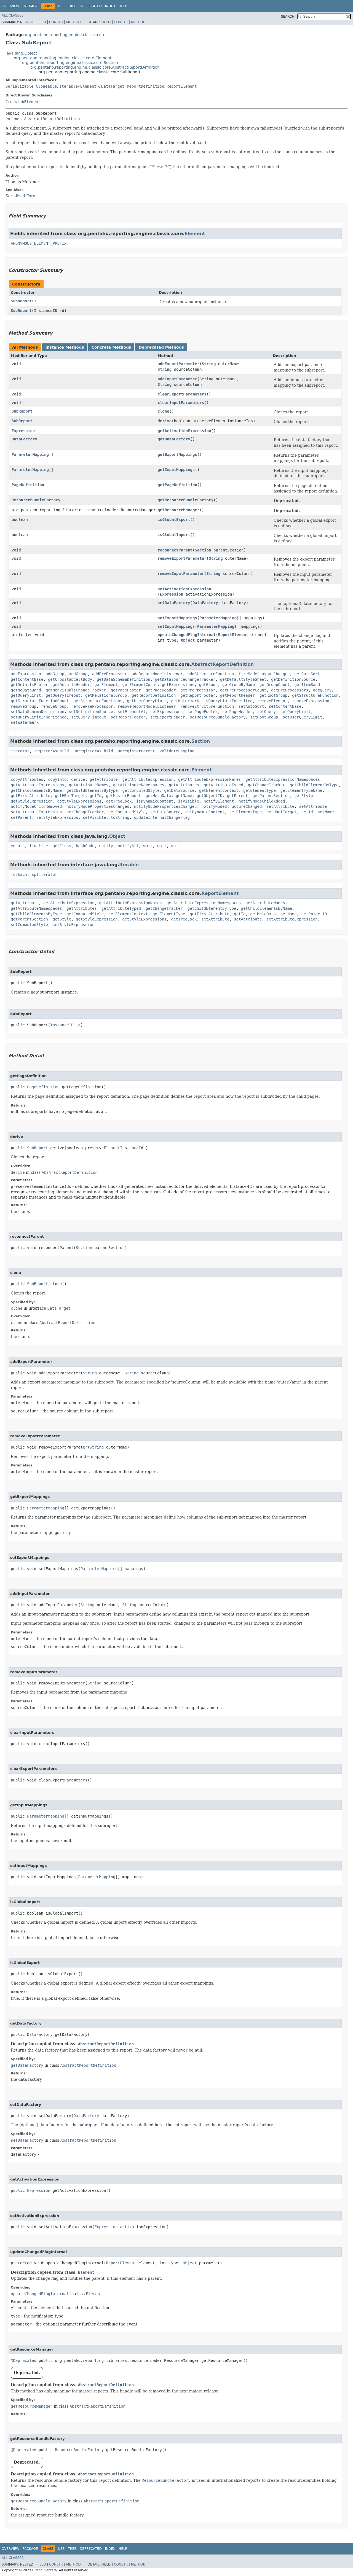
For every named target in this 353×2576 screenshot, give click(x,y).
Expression (23, 431)
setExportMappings (177, 618)
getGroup (208, 684)
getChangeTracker (266, 785)
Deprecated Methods (161, 347)
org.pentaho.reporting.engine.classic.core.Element (62, 58)
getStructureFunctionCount (40, 701)
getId (95, 795)
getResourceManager (179, 510)
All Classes (12, 15)
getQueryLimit (26, 695)
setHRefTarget (281, 812)
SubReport (21, 301)
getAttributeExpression (147, 779)
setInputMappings (176, 626)
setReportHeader (167, 717)
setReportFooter (128, 717)
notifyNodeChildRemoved (36, 806)
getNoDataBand (26, 690)
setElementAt (132, 711)
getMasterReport (123, 795)
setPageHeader (237, 711)
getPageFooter (126, 690)
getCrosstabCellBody (70, 679)
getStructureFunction (315, 695)
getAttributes (184, 785)
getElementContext (219, 790)
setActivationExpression (184, 589)
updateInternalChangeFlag (162, 817)
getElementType (259, 790)
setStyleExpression (57, 817)
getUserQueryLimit (146, 701)
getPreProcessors (289, 690)
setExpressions (166, 711)
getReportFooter (197, 695)
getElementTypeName (301, 790)
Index (110, 6)
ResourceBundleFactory (36, 500)
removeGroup (23, 706)
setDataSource (165, 812)
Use (61, 6)
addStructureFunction (211, 674)
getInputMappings (176, 469)
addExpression (26, 674)
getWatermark (185, 701)
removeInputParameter (181, 573)
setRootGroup (264, 717)
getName (184, 795)
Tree (72, 6)
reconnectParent (175, 550)
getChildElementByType (314, 785)
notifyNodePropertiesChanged (97, 806)
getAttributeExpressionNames (209, 779)
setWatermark (25, 722)
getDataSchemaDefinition (123, 679)
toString (120, 817)
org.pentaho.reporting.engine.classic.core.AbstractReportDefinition (95, 67)
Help (123, 6)
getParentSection (271, 795)
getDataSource (179, 790)
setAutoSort (251, 706)
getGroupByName (238, 684)
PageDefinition (28, 485)
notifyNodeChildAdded (262, 801)
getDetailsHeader (71, 684)
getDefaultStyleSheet (243, 679)
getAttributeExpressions (37, 785)
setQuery (266, 711)
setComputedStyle (127, 812)
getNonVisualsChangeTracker (76, 690)
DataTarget (112, 86)
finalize (38, 846)
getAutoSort (307, 674)
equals (18, 846)
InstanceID (45, 310)
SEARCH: (288, 16)
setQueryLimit (295, 711)
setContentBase (285, 706)
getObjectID (209, 795)
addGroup (55, 674)
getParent (237, 795)
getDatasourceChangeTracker (185, 679)
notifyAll (128, 846)
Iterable (68, 86)
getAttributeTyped (223, 785)
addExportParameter (179, 364)
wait (148, 846)
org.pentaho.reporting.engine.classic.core (65, 35)
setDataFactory (174, 603)
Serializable (19, 86)
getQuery (322, 690)
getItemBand (307, 684)
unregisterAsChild (93, 751)
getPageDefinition (177, 485)
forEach (19, 874)
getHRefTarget (70, 795)
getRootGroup (273, 695)
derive (165, 421)
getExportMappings (177, 454)
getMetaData (158, 795)
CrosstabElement (23, 101)
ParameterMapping (30, 454)
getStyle (303, 795)
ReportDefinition (145, 86)
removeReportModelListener (147, 706)
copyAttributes (27, 779)
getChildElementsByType (91, 790)
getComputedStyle (141, 790)
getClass (62, 846)
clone (163, 411)
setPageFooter (203, 711)
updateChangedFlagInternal (187, 634)
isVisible (188, 801)
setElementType (245, 812)
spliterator (44, 874)
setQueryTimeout (88, 717)
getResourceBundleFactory (185, 500)
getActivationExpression (184, 431)
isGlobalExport (174, 519)
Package (30, 6)
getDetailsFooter (29, 684)
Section (203, 550)
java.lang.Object (21, 53)
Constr (56, 22)
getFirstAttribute (30, 795)
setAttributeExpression (36, 812)
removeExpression (310, 701)
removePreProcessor (92, 706)
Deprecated (91, 6)
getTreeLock (119, 801)
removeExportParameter (182, 558)
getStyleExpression (32, 801)
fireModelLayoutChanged (264, 674)
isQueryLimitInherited (228, 701)
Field (41, 22)
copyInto (57, 779)
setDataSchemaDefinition (37, 711)
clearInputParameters (181, 402)
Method (73, 22)
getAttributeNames (88, 785)
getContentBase (27, 679)
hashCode (85, 846)
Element (88, 86)
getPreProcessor (197, 690)
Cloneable (46, 86)
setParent (21, 817)
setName (326, 812)
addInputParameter (177, 379)
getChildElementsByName (36, 790)
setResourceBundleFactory (217, 717)
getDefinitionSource (293, 679)
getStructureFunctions (98, 701)
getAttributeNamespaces (138, 785)
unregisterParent (136, 751)
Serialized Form (21, 196)
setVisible (94, 817)
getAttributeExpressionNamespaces (282, 779)
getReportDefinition (154, 695)
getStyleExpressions (79, 801)
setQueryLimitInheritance (38, 717)
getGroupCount (275, 684)
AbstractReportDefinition (52, 119)
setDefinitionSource (91, 711)
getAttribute (104, 779)
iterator (20, 751)
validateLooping (176, 751)
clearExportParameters (182, 394)
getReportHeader (237, 695)
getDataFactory (174, 439)
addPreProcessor (109, 674)
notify (106, 846)
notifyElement (219, 801)
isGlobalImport (174, 534)
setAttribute (280, 806)
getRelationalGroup (106, 695)
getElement (105, 684)
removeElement (272, 701)
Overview (10, 6)
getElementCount (139, 684)
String (209, 364)
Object (188, 640)
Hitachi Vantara (44, 2570)
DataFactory (24, 439)
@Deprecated (23, 2360)
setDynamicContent (204, 812)
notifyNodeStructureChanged (231, 806)
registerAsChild (51, 751)
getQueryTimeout (63, 695)
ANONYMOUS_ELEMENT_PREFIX (38, 243)
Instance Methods (64, 347)
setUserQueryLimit (302, 717)
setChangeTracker (85, 812)
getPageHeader (161, 690)
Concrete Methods (111, 347)
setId (307, 812)
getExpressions (178, 684)
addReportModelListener (157, 674)
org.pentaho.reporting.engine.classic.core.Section (70, 62)
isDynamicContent (154, 801)
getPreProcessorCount (243, 690)
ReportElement (182, 86)
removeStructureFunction (207, 706)
